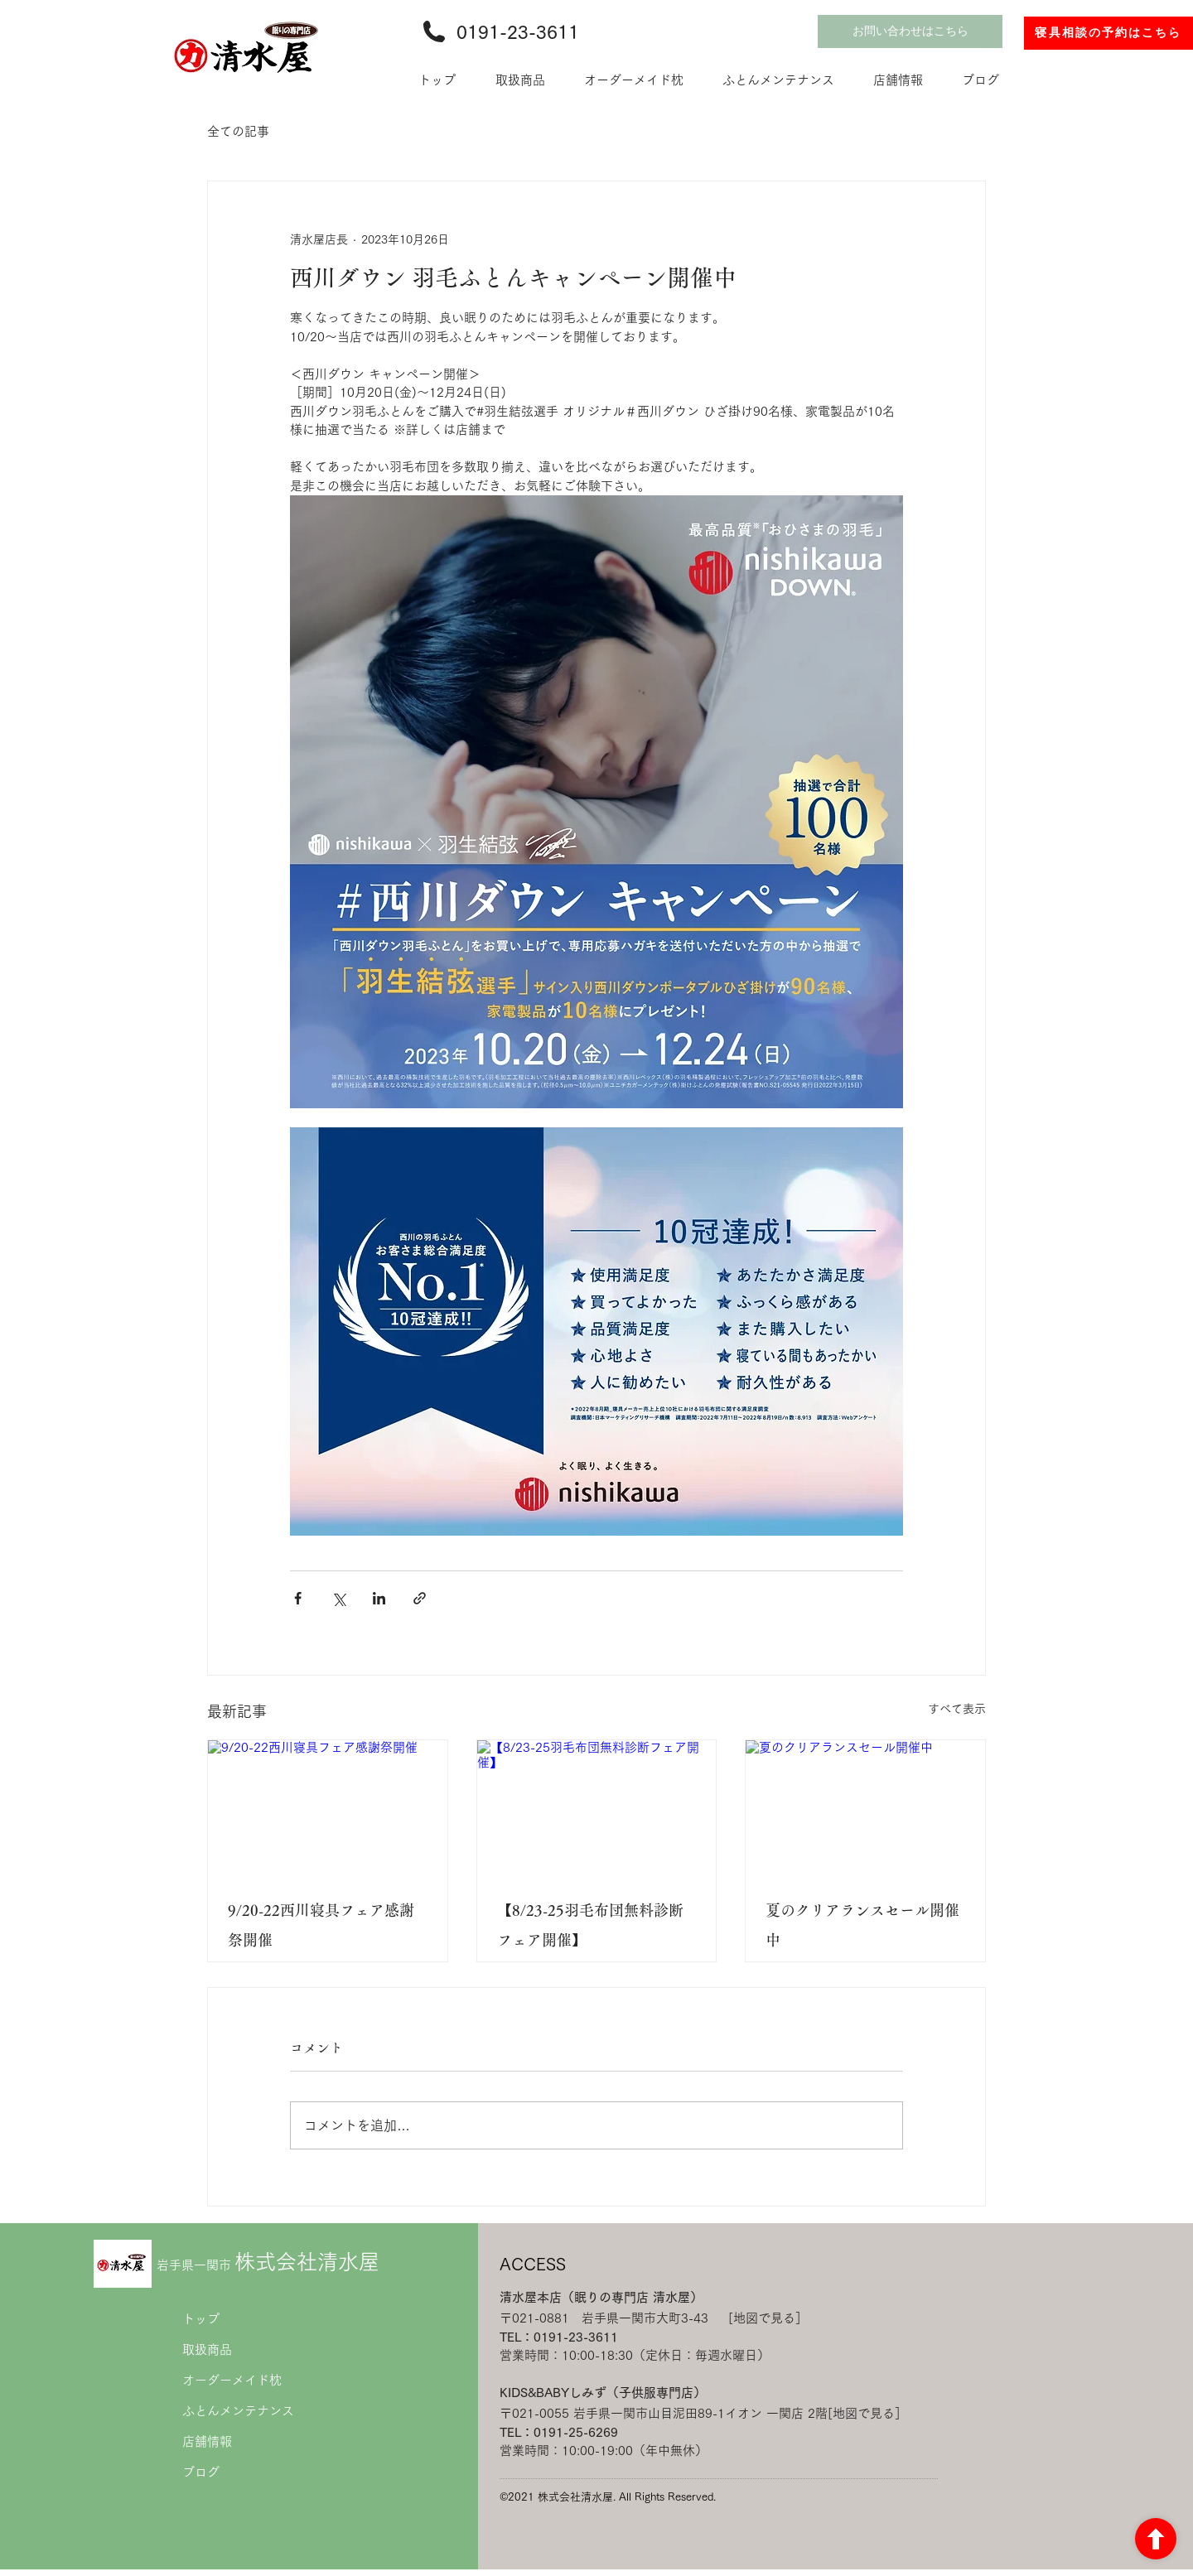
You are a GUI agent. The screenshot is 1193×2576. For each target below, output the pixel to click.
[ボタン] (1155, 2538)
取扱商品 (207, 2349)
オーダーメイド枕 (232, 2380)
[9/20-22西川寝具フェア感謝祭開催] (327, 1807)
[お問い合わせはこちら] (910, 31)
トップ (201, 2319)
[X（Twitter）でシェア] (338, 1598)
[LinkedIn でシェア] (379, 1598)
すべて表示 (957, 1709)
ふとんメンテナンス (238, 2411)
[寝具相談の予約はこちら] (1108, 33)
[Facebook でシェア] (298, 1598)
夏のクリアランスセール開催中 (862, 1925)
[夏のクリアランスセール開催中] (865, 1807)
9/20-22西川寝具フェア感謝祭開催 (321, 1925)
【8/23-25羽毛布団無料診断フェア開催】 (590, 1925)
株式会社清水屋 (268, 2261)
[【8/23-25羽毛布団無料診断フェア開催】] (597, 1807)
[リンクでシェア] (419, 1598)
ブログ (201, 2472)
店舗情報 (207, 2441)
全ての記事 (238, 131)
